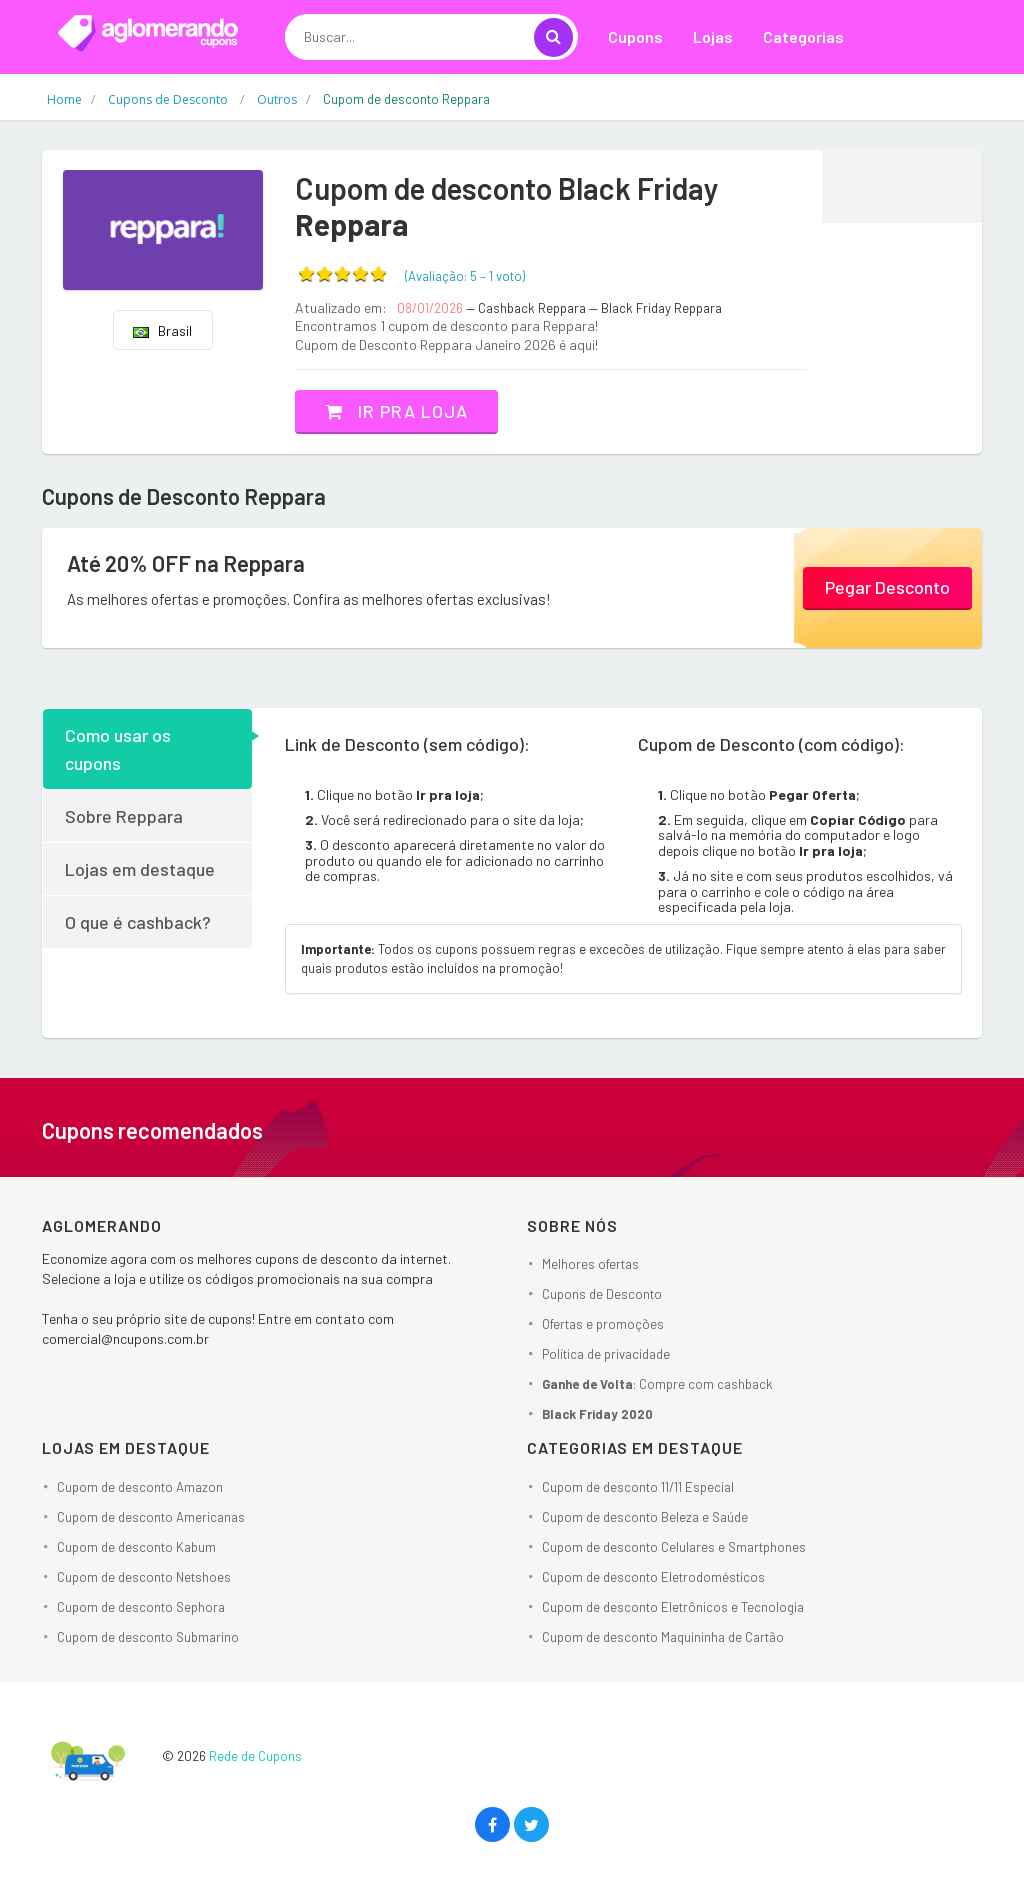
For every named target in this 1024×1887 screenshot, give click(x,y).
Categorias (803, 36)
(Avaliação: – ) (465, 276)
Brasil (162, 330)
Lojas (713, 36)
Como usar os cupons (118, 749)
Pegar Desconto (887, 587)
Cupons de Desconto (602, 1294)
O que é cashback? (138, 922)
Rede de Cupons (255, 1756)
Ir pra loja (396, 411)
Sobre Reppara (124, 816)
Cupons (635, 36)
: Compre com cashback (657, 1384)
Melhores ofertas (590, 1264)
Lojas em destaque (140, 869)
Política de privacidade (606, 1354)
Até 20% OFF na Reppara (186, 563)
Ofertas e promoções (603, 1324)
